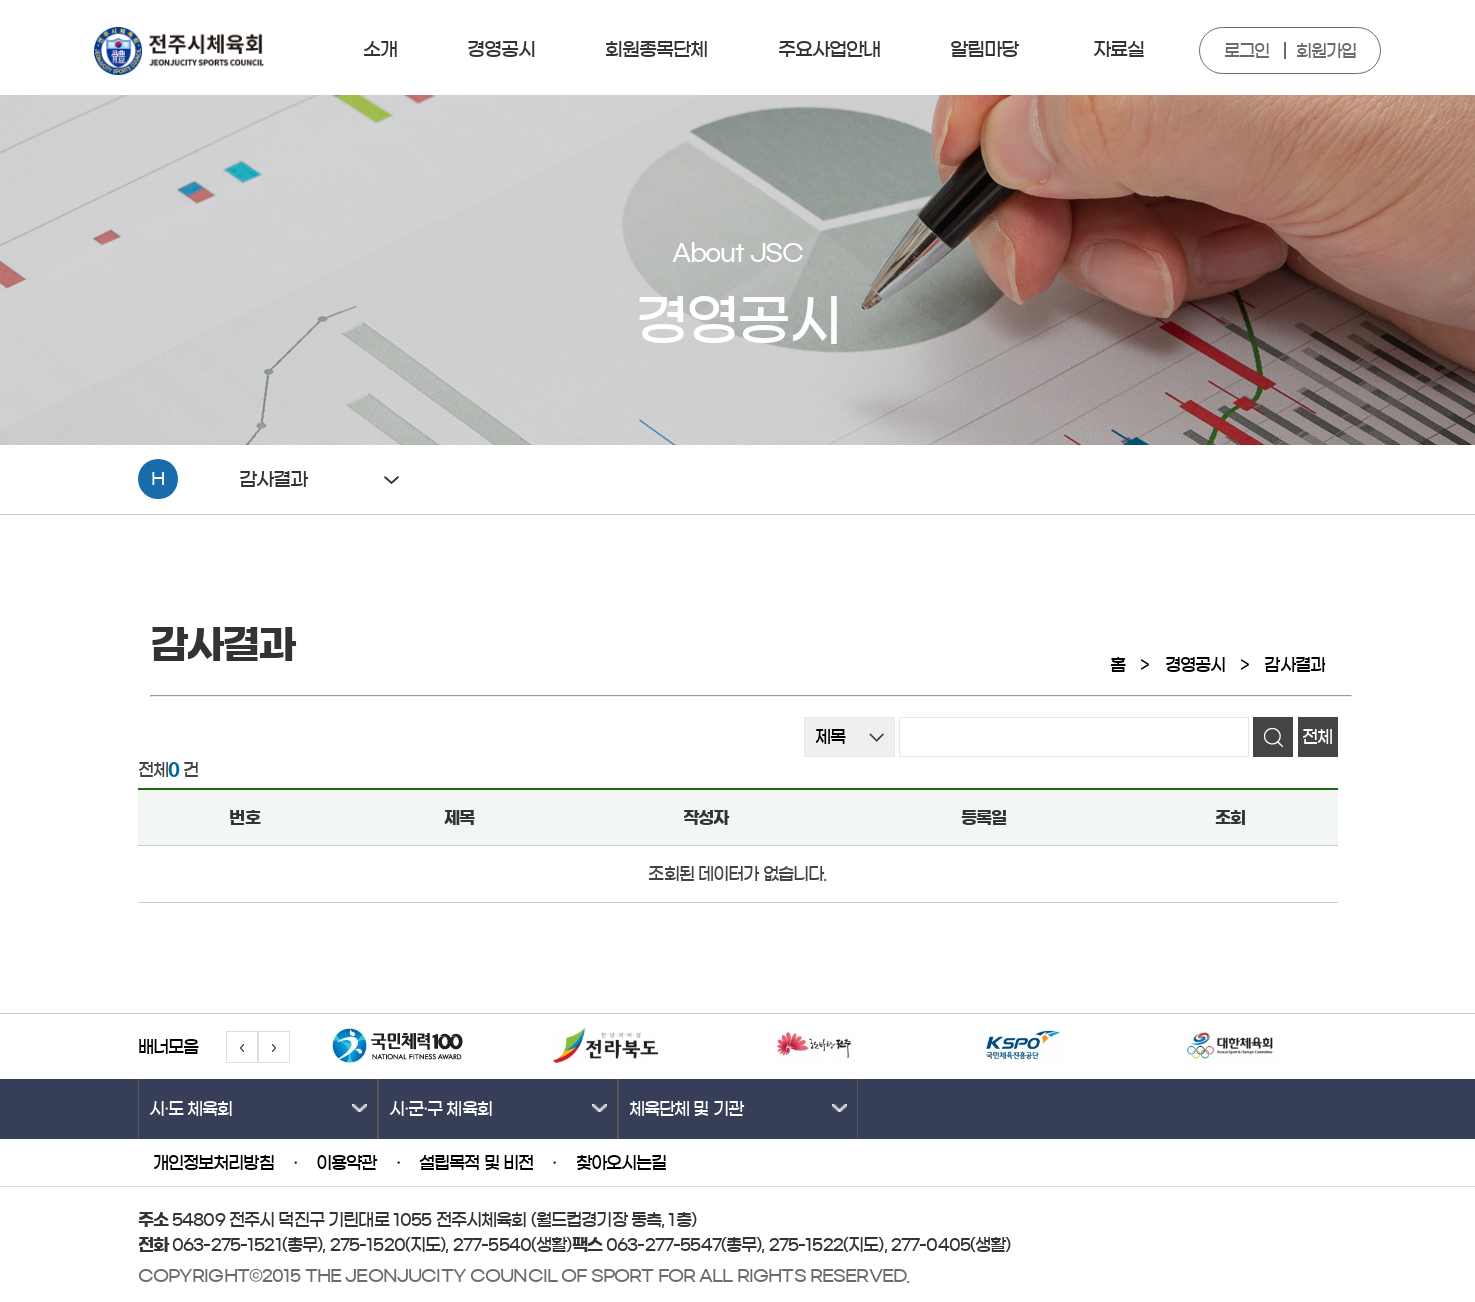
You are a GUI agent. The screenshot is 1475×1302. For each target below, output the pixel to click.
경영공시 (1195, 664)
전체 (1317, 736)
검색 (1273, 737)
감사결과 (1294, 664)
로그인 (1246, 50)
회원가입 (1326, 50)
